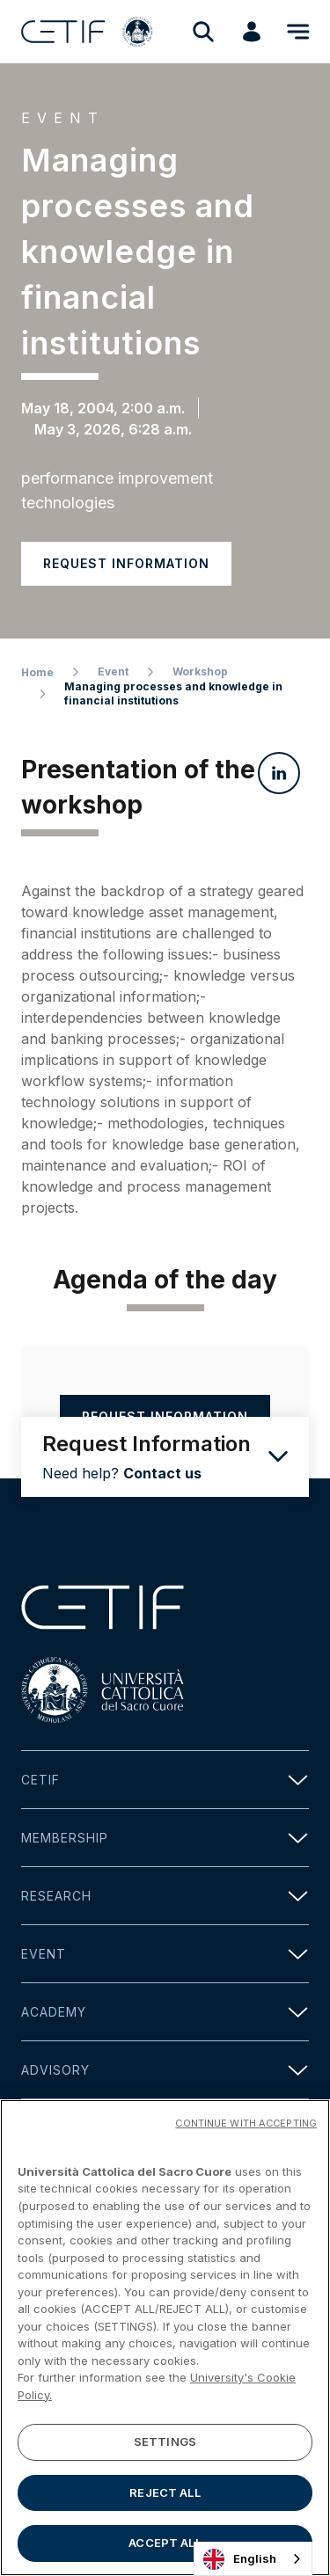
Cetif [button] (165, 1780)
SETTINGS (165, 2445)
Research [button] (165, 1896)
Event (113, 671)
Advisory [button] (165, 2070)
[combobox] (253, 2559)
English (239, 2559)
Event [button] (165, 1954)
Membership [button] (165, 1838)
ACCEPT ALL (164, 2546)
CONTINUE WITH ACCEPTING (246, 2126)
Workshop (200, 671)
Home (37, 672)
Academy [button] (165, 2012)
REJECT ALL (164, 2495)
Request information (126, 563)
